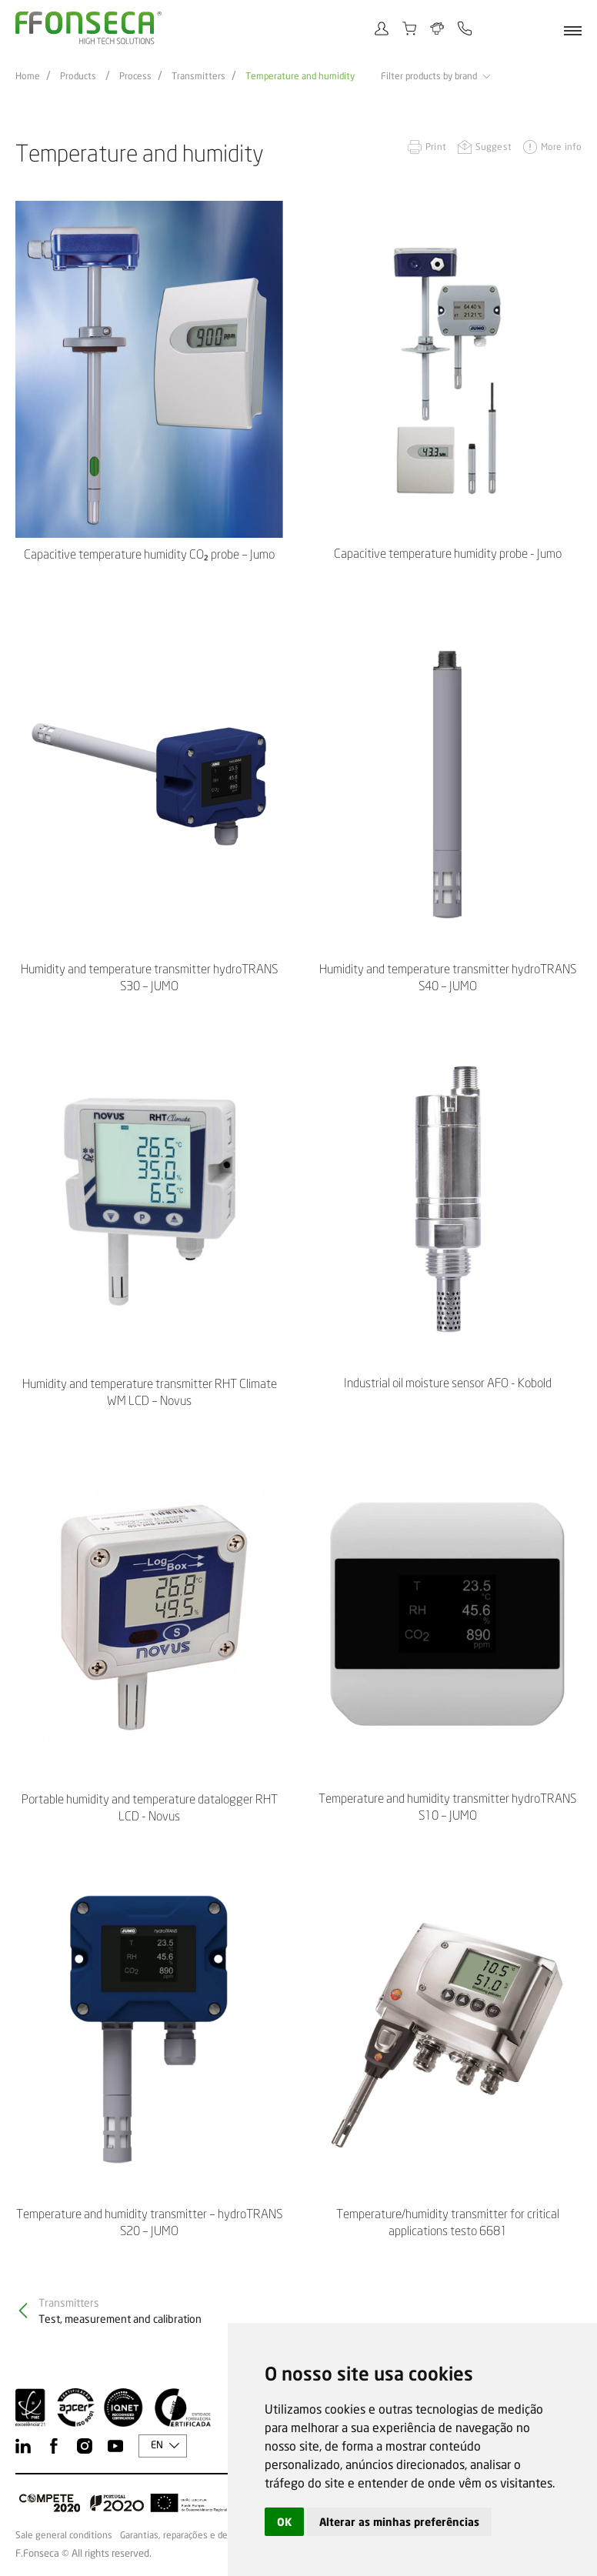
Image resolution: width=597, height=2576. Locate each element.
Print (435, 146)
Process (135, 76)
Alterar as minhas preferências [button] (399, 2521)
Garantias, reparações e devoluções (192, 2535)
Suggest (493, 146)
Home (27, 76)
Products (78, 76)
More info (561, 146)
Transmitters (198, 76)
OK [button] (284, 2521)
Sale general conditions (63, 2535)
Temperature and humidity (300, 76)
